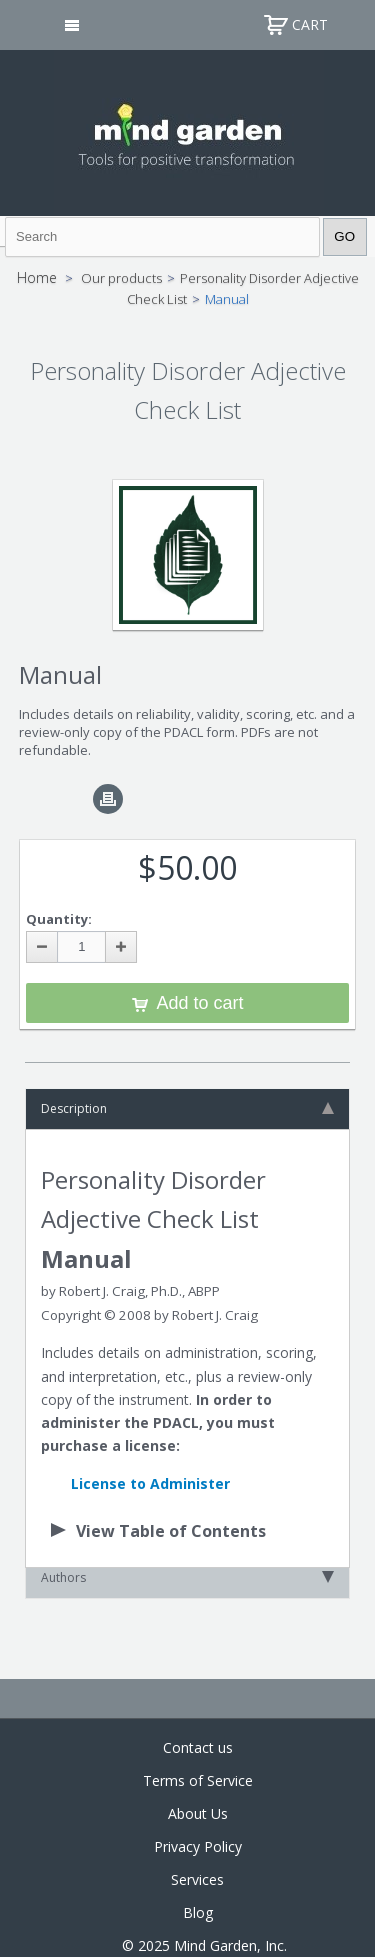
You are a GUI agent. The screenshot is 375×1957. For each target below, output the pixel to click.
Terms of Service (198, 1780)
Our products (121, 278)
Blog (198, 1912)
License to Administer (150, 1483)
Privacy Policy (198, 1846)
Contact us (198, 1747)
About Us (198, 1813)
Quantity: (59, 919)
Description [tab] (187, 1108)
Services (197, 1879)
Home (37, 277)
